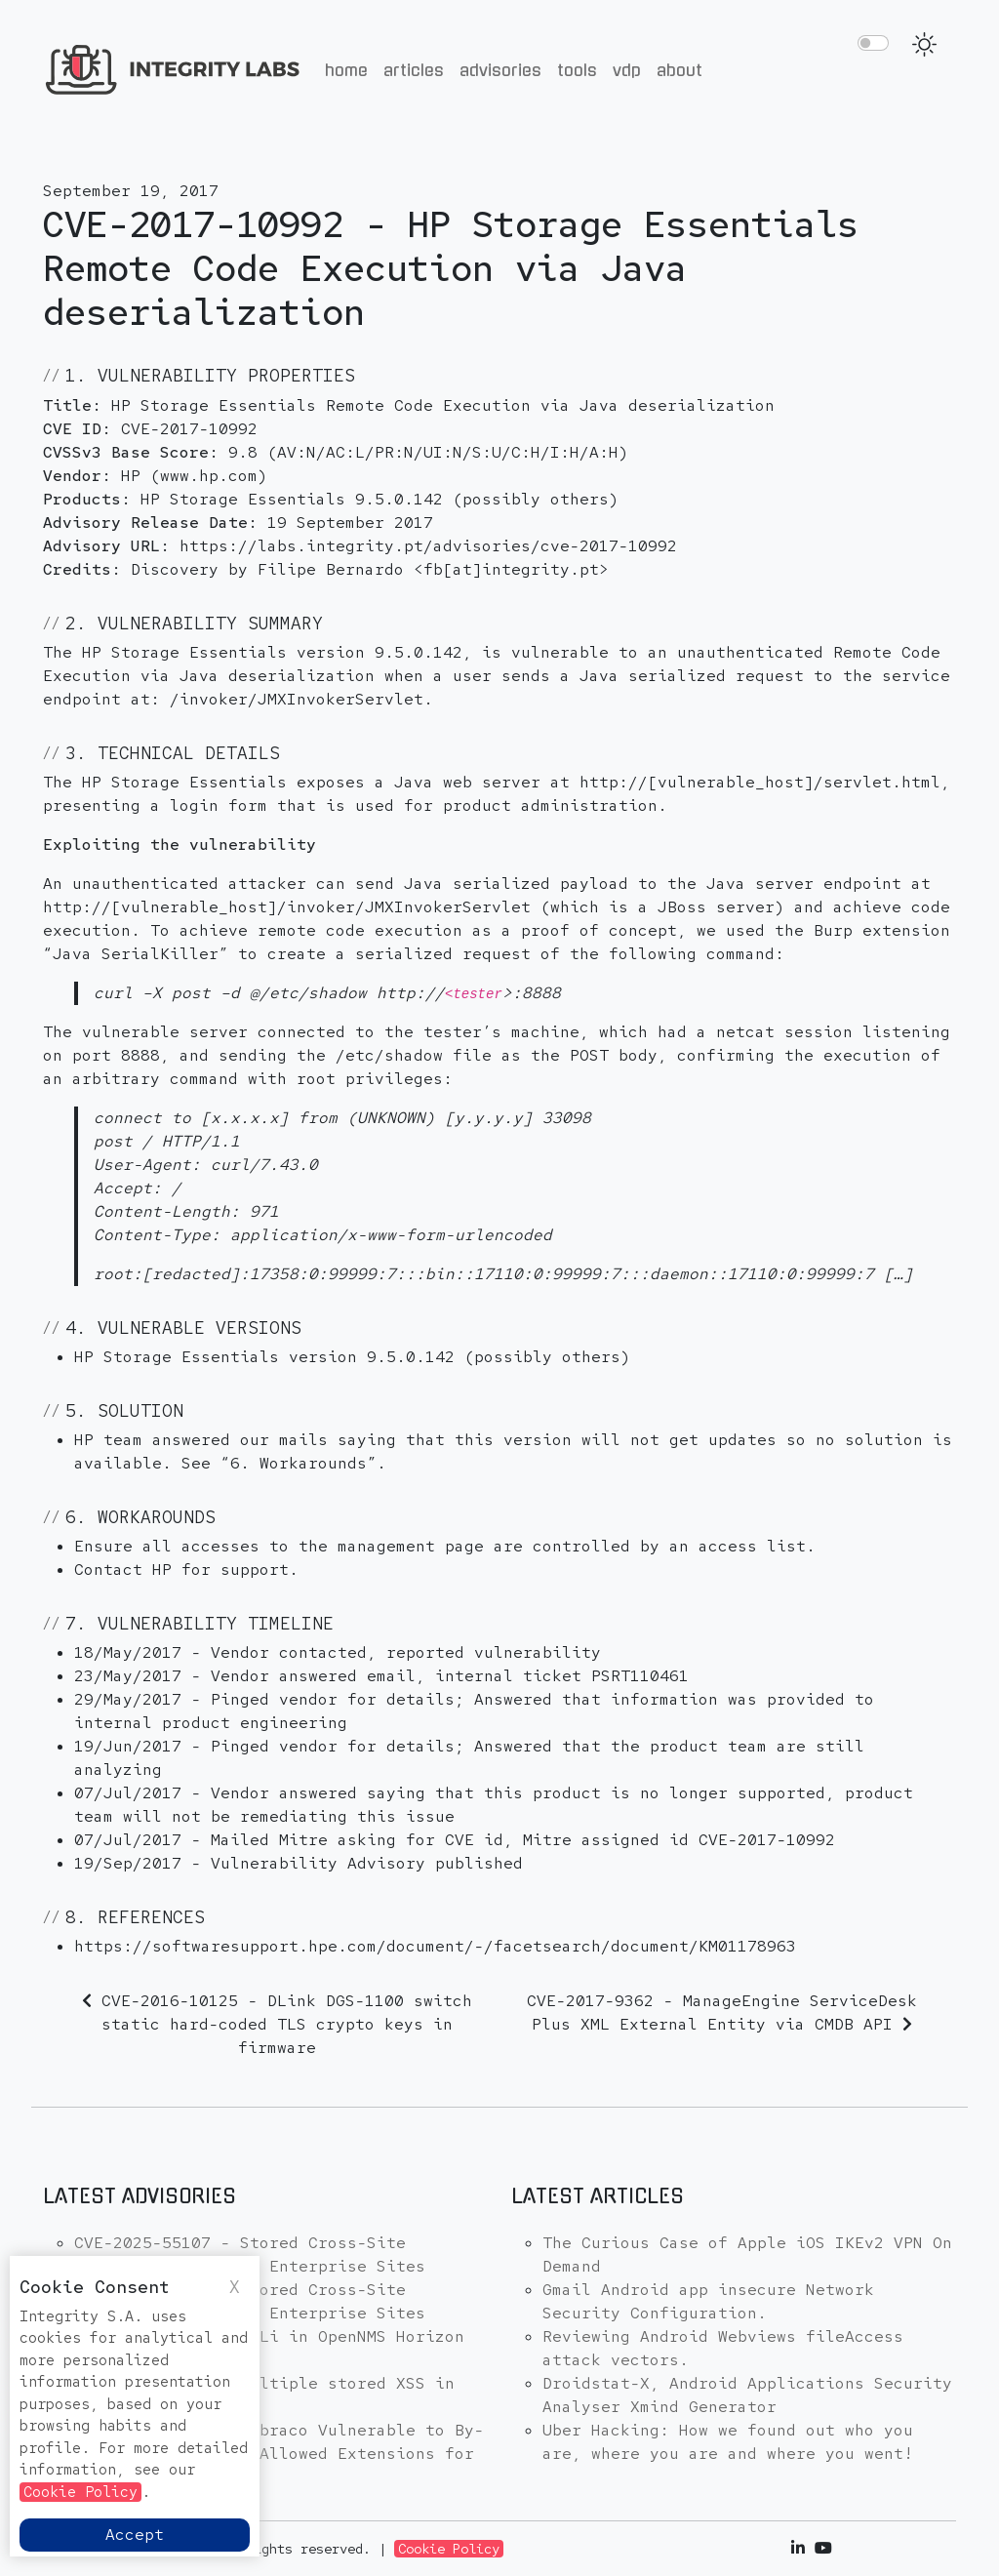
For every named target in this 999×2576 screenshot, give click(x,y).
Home (346, 70)
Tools (577, 70)
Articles (413, 70)
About (679, 70)
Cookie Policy (449, 2548)
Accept (134, 2534)
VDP (627, 70)
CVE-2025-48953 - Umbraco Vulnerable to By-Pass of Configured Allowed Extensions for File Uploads (279, 2453)
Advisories (500, 70)
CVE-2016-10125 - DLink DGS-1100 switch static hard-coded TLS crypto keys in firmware (286, 2024)
